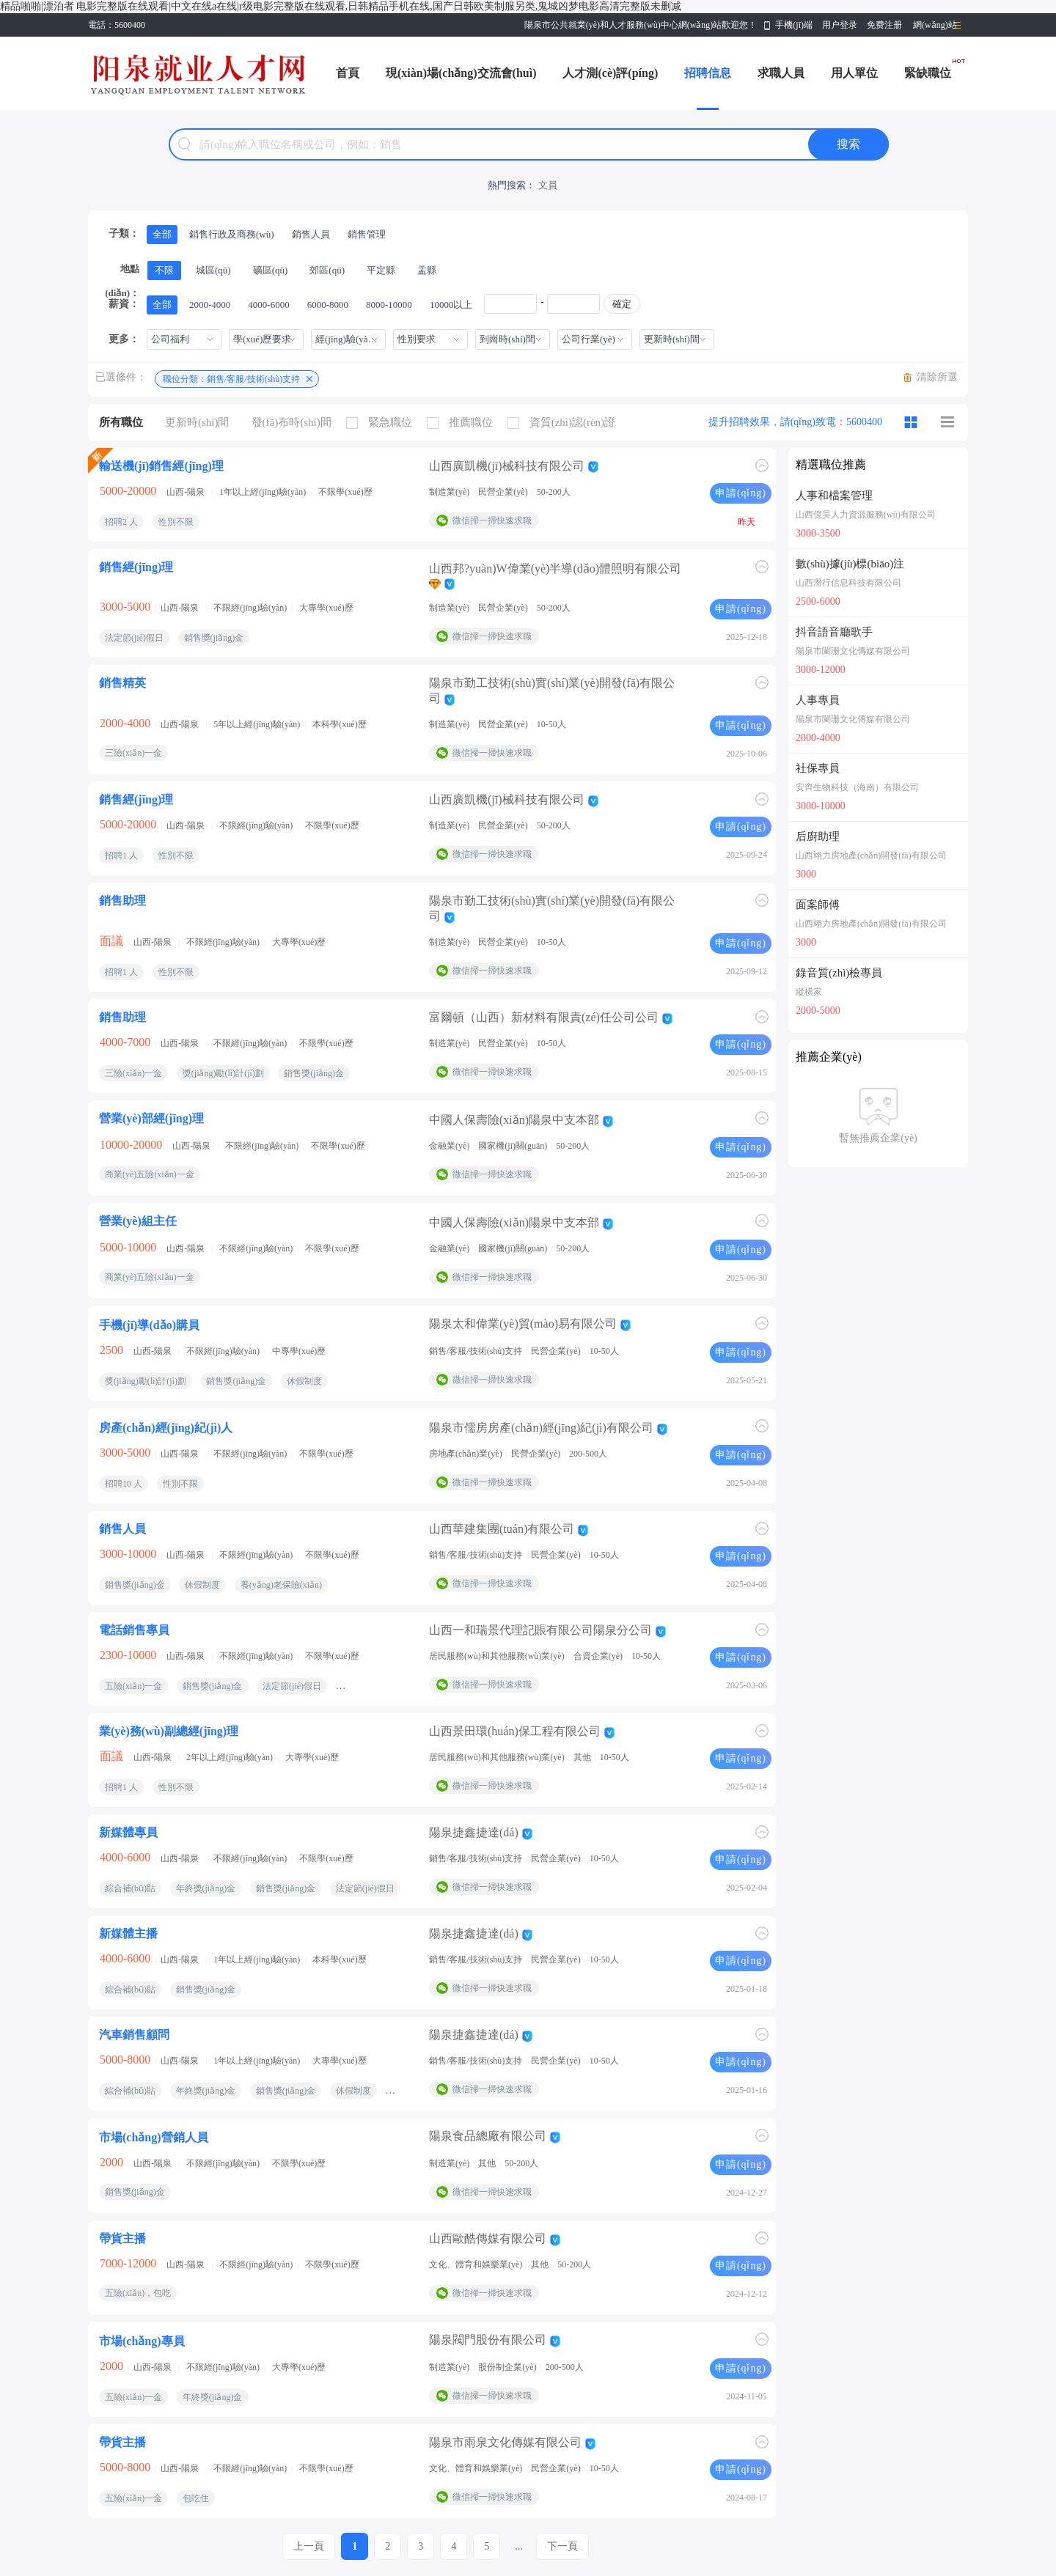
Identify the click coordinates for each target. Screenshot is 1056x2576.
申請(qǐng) (740, 492)
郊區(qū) (327, 270)
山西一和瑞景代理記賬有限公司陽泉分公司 (540, 1630)
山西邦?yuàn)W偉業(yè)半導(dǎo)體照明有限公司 (555, 568)
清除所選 (937, 377)
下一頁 (562, 2546)
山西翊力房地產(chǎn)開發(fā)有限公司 (871, 855)
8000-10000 (389, 304)
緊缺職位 (927, 73)
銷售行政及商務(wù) (231, 234)
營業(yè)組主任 (138, 1221)
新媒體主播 (128, 1933)
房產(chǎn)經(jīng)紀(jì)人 (165, 1427)
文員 (547, 185)
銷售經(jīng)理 (136, 567)
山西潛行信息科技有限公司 (848, 583)
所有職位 (121, 422)
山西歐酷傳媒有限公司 (487, 2238)
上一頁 (308, 2546)
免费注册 (884, 25)
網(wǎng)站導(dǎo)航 (935, 28)
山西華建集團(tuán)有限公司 (501, 1529)
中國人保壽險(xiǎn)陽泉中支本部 (514, 1120)
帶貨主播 (122, 2238)
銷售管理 (367, 234)
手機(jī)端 (794, 25)
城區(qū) (213, 270)
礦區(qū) (270, 270)
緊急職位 (382, 422)
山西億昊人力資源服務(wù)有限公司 (866, 514)
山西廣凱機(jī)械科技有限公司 (506, 466)
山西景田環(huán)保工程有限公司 (515, 1731)
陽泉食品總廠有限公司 (487, 2136)
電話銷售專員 (134, 1630)
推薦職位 (463, 422)
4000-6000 (268, 304)
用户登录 (839, 25)
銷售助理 (122, 900)
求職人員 (781, 73)
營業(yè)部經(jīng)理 (151, 1118)
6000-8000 (327, 304)
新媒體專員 (128, 1832)
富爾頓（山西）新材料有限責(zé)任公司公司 (544, 1017)
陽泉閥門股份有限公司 (487, 2339)
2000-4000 (209, 304)
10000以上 (451, 304)
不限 (164, 270)
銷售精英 (122, 683)
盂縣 (426, 270)
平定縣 (381, 270)
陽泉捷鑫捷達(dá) (473, 1832)
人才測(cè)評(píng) (610, 73)
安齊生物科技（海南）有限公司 (857, 787)
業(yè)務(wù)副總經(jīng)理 (168, 1731)
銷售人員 (311, 234)
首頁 (347, 73)
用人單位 (854, 73)
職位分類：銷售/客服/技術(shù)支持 (231, 379)
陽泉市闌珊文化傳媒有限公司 (853, 651)
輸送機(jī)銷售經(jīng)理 (161, 466)
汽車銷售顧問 (134, 2034)
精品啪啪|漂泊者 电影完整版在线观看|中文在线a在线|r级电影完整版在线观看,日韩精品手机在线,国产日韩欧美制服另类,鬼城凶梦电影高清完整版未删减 (340, 6)
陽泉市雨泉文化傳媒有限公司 (505, 2442)
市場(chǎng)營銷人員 (153, 2137)
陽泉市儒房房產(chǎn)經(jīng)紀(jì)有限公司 (541, 1427)
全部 (162, 234)
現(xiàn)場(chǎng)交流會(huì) (461, 73)
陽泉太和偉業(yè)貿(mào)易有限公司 (523, 1323)
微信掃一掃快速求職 (492, 520)
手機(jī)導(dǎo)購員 (149, 1325)
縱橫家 (809, 992)
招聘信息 (707, 73)
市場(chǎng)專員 (142, 2341)
